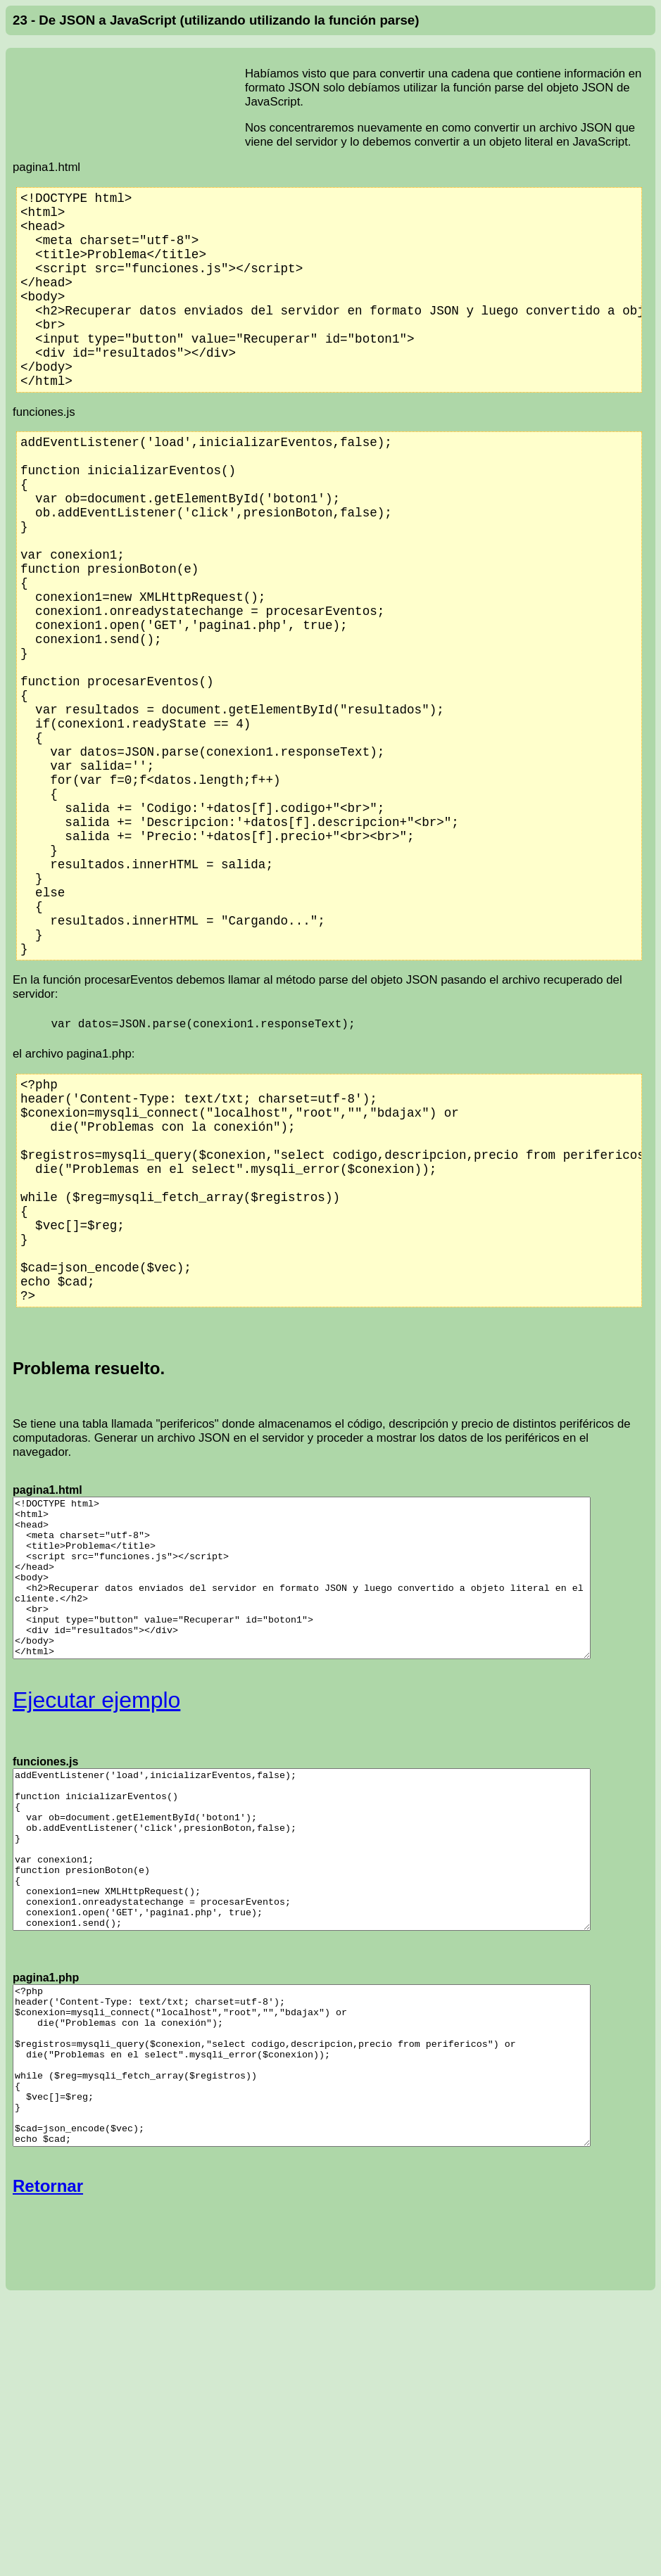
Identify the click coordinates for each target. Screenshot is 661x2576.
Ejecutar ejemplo (96, 1734)
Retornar (48, 2283)
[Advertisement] (128, 93)
